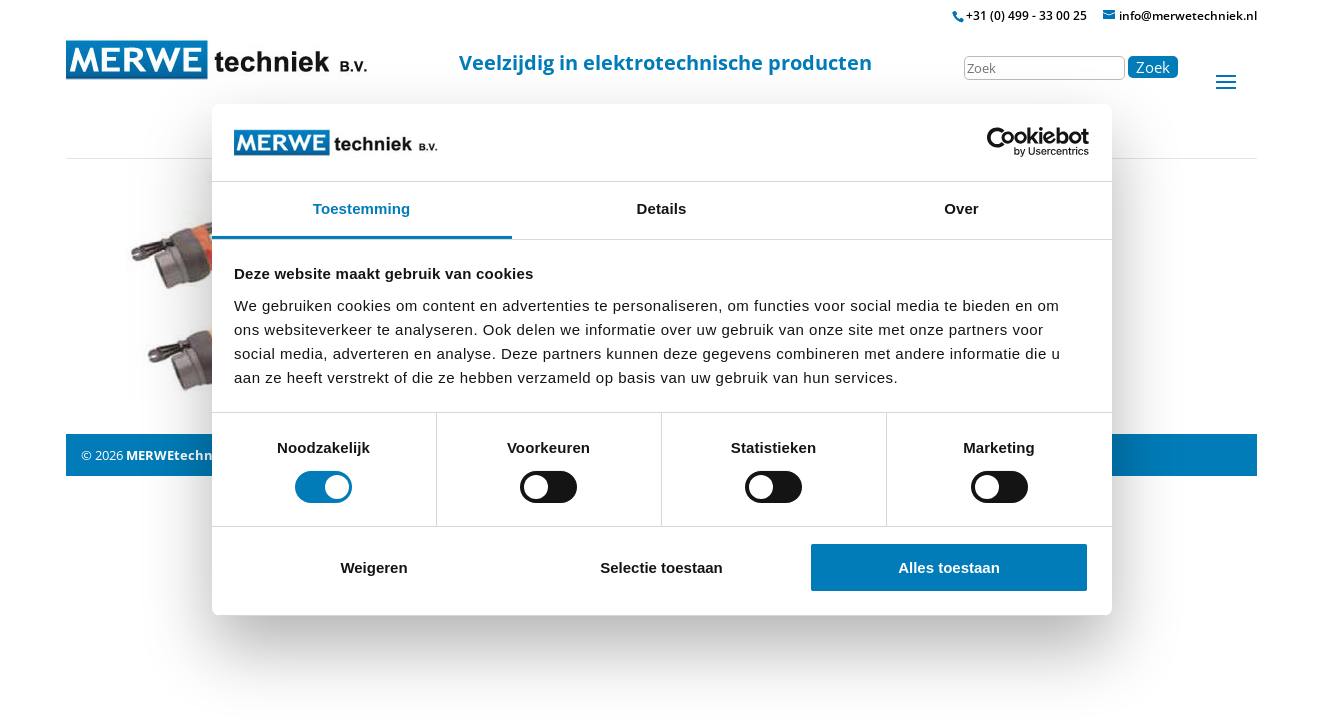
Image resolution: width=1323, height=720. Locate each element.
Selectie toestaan (661, 567)
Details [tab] (662, 208)
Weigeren (373, 567)
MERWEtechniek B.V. (193, 455)
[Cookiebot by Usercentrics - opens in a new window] (1001, 142)
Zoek (1153, 67)
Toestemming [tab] (362, 208)
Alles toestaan (949, 567)
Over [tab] (961, 208)
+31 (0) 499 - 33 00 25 (1026, 15)
